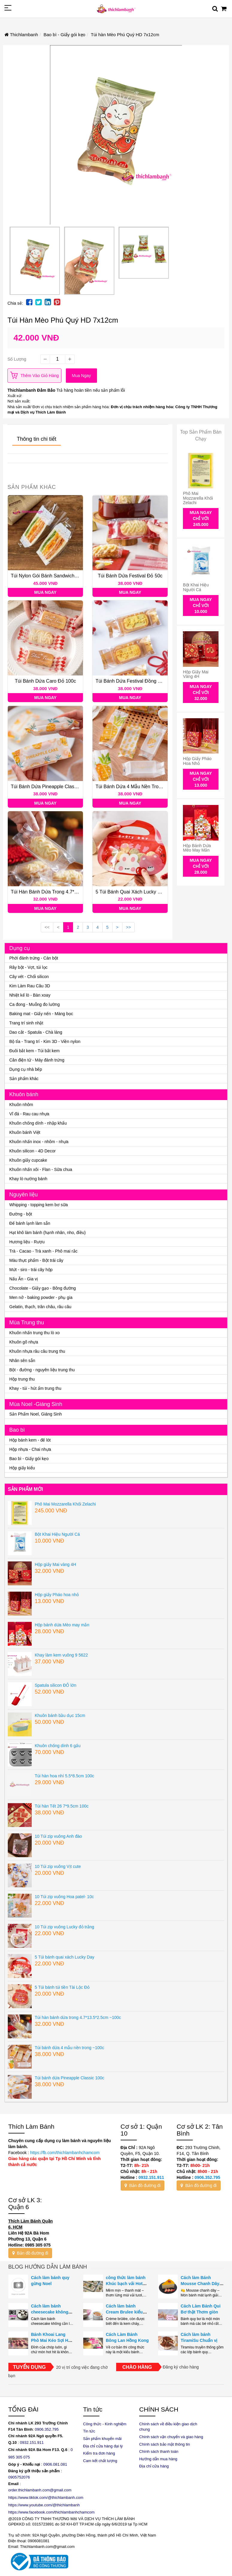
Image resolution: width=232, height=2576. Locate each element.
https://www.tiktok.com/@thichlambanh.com (46, 2497)
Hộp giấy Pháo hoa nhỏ (197, 760)
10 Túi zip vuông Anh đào (58, 1836)
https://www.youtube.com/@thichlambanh (44, 2505)
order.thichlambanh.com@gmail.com (40, 2490)
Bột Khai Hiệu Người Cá (196, 587)
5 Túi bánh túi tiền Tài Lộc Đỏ (62, 1987)
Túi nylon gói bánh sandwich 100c (48, 575)
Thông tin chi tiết (36, 439)
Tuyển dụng (29, 2367)
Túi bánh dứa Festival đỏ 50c (130, 575)
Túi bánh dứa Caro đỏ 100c (45, 681)
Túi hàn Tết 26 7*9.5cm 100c (62, 1806)
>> (128, 927)
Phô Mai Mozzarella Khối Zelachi (198, 498)
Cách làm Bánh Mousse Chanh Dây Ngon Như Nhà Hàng (201, 2283)
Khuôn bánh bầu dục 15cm (60, 1715)
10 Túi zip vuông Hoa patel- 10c (64, 1896)
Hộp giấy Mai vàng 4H (195, 674)
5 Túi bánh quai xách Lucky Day (130, 891)
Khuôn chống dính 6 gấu (58, 1745)
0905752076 (19, 2477)
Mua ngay (81, 375)
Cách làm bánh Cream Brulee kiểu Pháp (124, 2312)
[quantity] (57, 359)
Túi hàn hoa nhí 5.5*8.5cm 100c (64, 1775)
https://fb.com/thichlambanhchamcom (64, 2152)
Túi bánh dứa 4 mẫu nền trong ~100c (136, 786)
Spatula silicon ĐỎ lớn (55, 1685)
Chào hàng (137, 2367)
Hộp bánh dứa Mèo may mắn (197, 847)
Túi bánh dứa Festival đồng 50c (130, 681)
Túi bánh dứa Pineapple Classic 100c (51, 786)
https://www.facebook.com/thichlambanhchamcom (51, 2512)
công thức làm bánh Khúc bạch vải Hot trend (126, 2283)
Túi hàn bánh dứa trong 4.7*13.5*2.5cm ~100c (62, 891)
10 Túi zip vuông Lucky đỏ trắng (64, 1926)
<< (47, 927)
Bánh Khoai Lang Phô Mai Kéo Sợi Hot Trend (51, 2340)
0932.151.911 (151, 2177)
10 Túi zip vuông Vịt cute (58, 1866)
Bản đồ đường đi (143, 2185)
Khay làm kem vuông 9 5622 (61, 1655)
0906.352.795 (207, 2177)
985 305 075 (19, 2457)
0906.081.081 (55, 2464)
